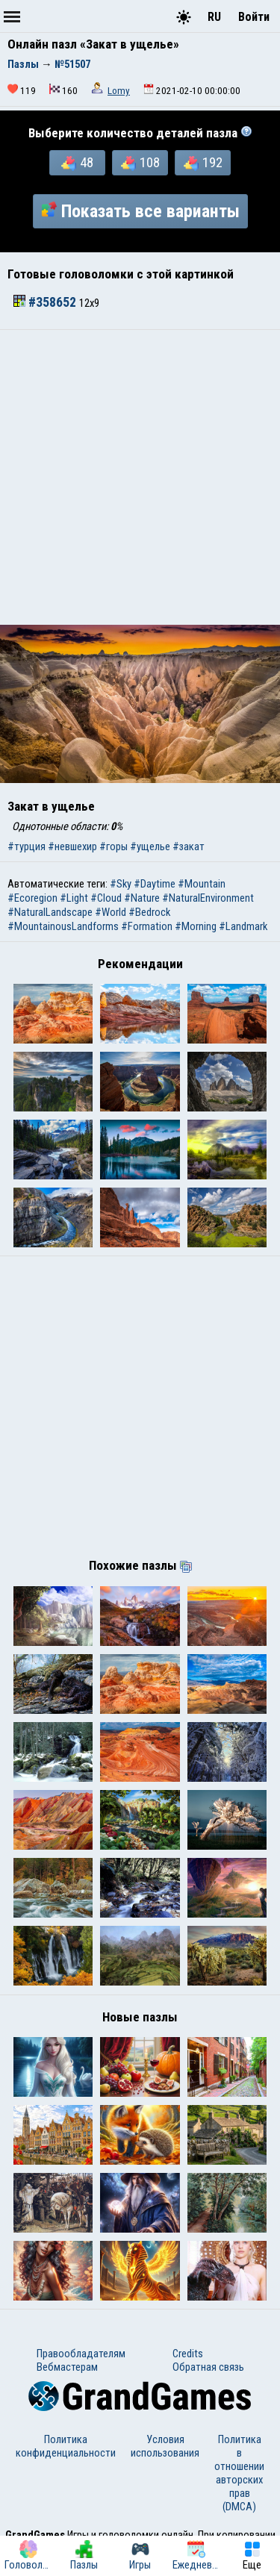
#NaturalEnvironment (208, 898)
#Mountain (201, 884)
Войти (254, 17)
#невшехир (72, 846)
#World (110, 912)
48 (77, 163)
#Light (74, 898)
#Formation (146, 926)
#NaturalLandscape (50, 912)
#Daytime (154, 884)
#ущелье (150, 846)
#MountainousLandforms (63, 926)
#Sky (120, 884)
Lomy (119, 90)
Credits (187, 2353)
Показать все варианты (140, 211)
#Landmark (243, 926)
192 (203, 163)
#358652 (46, 302)
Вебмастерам (67, 2367)
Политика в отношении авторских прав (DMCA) (239, 2473)
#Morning (196, 926)
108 (140, 163)
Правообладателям (81, 2353)
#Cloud (106, 898)
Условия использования (165, 2446)
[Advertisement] (140, 477)
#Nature (142, 898)
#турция (26, 846)
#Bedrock (149, 912)
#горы (113, 846)
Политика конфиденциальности (66, 2446)
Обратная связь (208, 2367)
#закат (188, 846)
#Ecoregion (32, 898)
